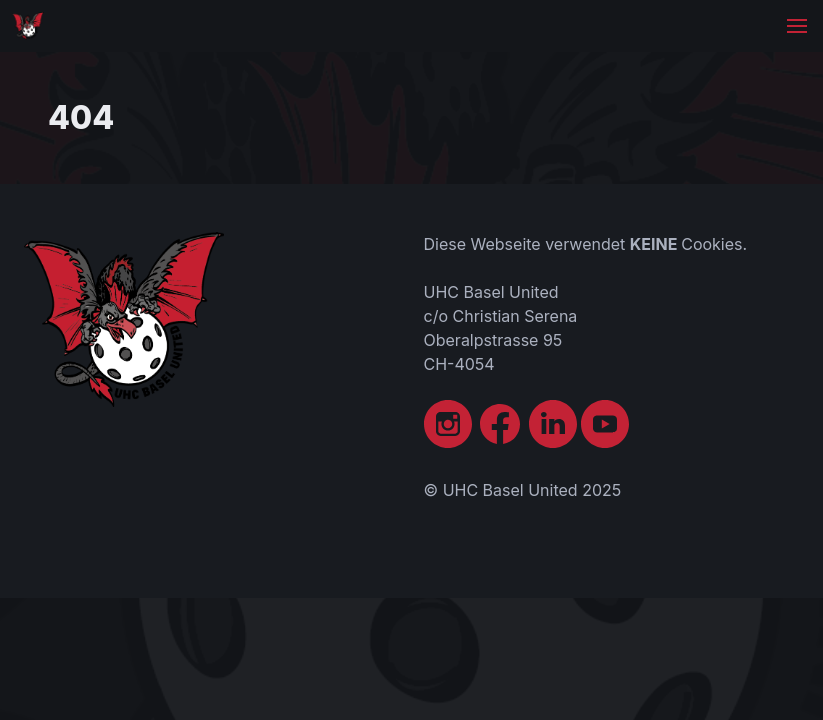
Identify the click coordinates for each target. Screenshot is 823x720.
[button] (797, 26)
